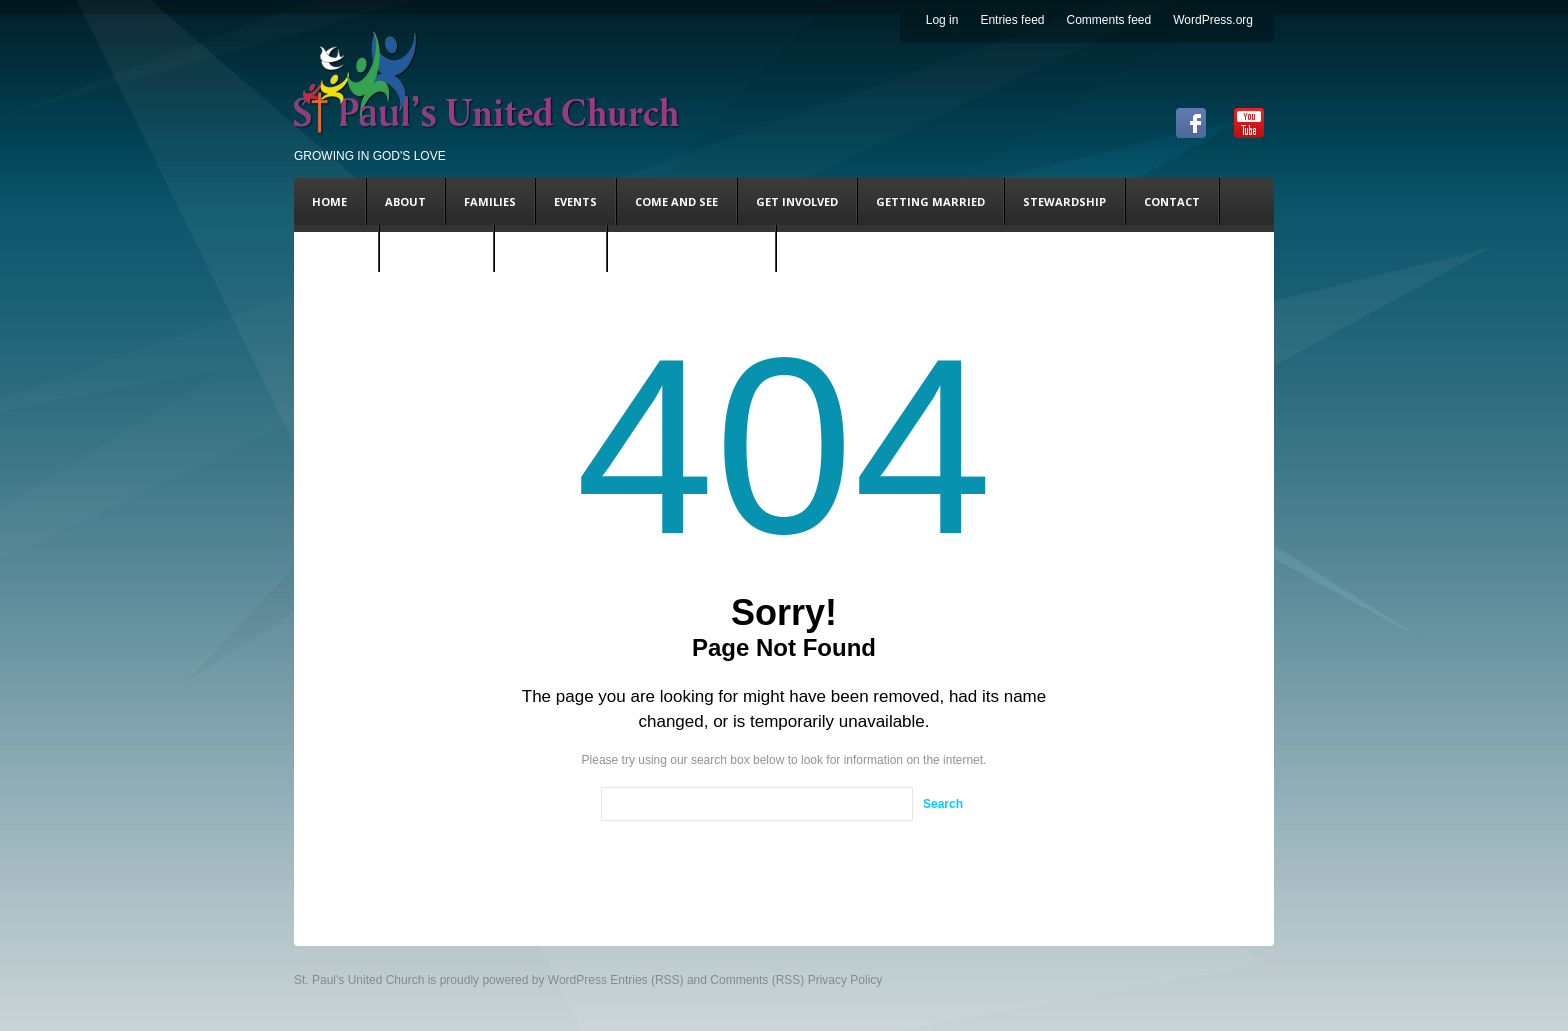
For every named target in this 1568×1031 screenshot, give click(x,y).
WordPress (577, 980)
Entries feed (1012, 20)
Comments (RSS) (757, 980)
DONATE (336, 248)
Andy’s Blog (550, 248)
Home (329, 201)
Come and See (676, 201)
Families (490, 201)
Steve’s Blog (436, 248)
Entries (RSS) (646, 980)
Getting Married (930, 201)
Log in (942, 20)
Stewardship (1064, 201)
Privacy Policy (845, 980)
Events (575, 201)
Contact (1172, 201)
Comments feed (1108, 20)
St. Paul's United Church (359, 980)
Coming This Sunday (691, 248)
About (405, 201)
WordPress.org (1213, 20)
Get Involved (797, 201)
